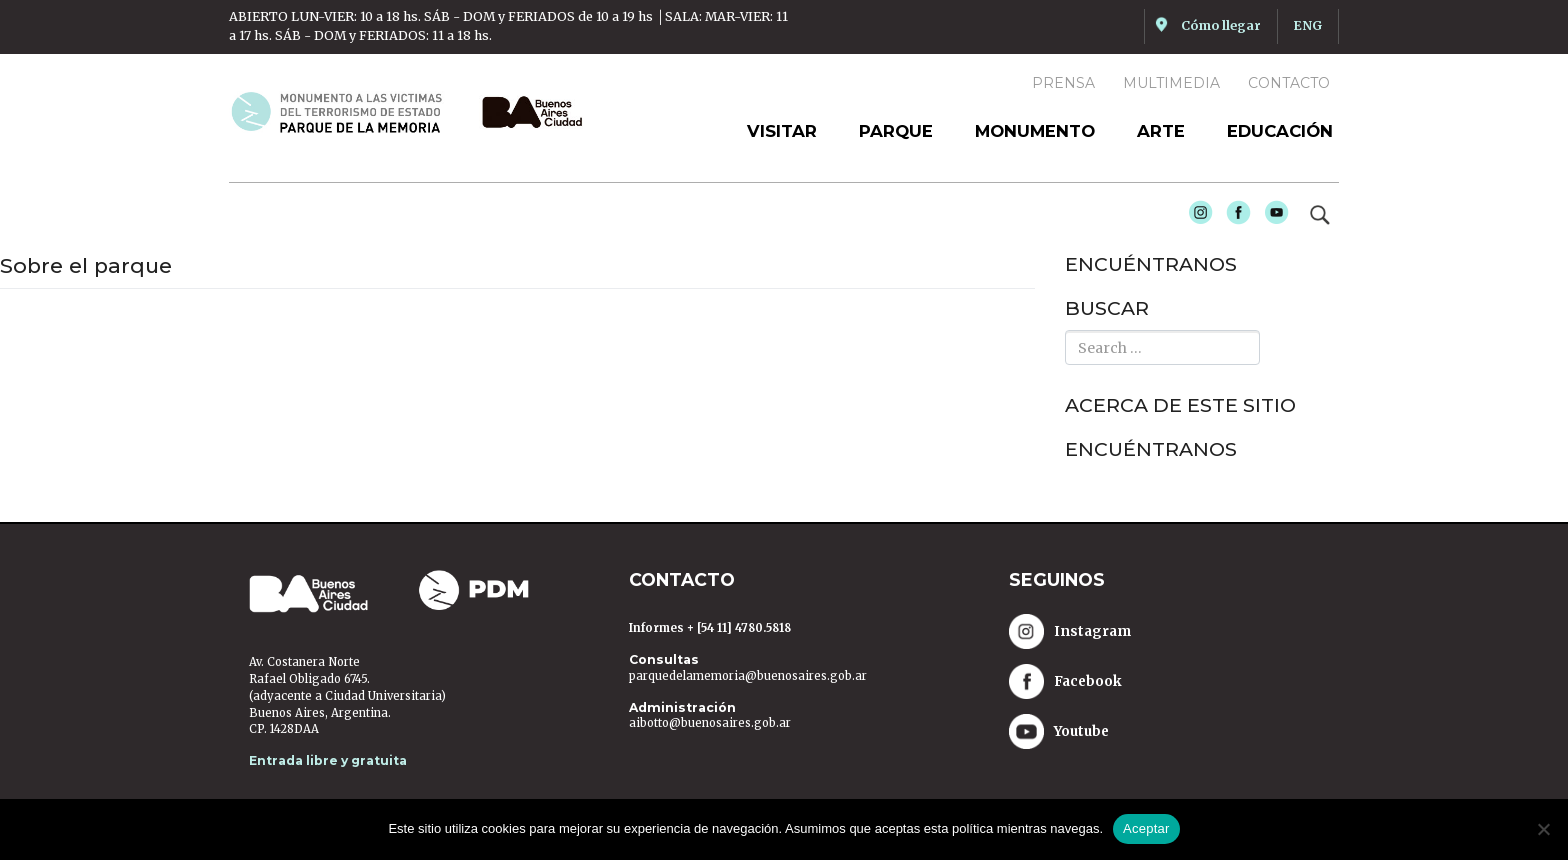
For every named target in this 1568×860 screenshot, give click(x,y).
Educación (1280, 131)
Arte (1161, 131)
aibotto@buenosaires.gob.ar (710, 723)
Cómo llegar (1221, 25)
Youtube (1272, 218)
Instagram (1196, 218)
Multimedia (1171, 83)
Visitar (782, 131)
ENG (1308, 25)
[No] (1543, 829)
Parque (896, 131)
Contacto (1289, 83)
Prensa (1063, 83)
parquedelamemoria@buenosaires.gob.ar (748, 676)
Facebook (1234, 218)
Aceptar (1146, 828)
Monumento (1035, 131)
